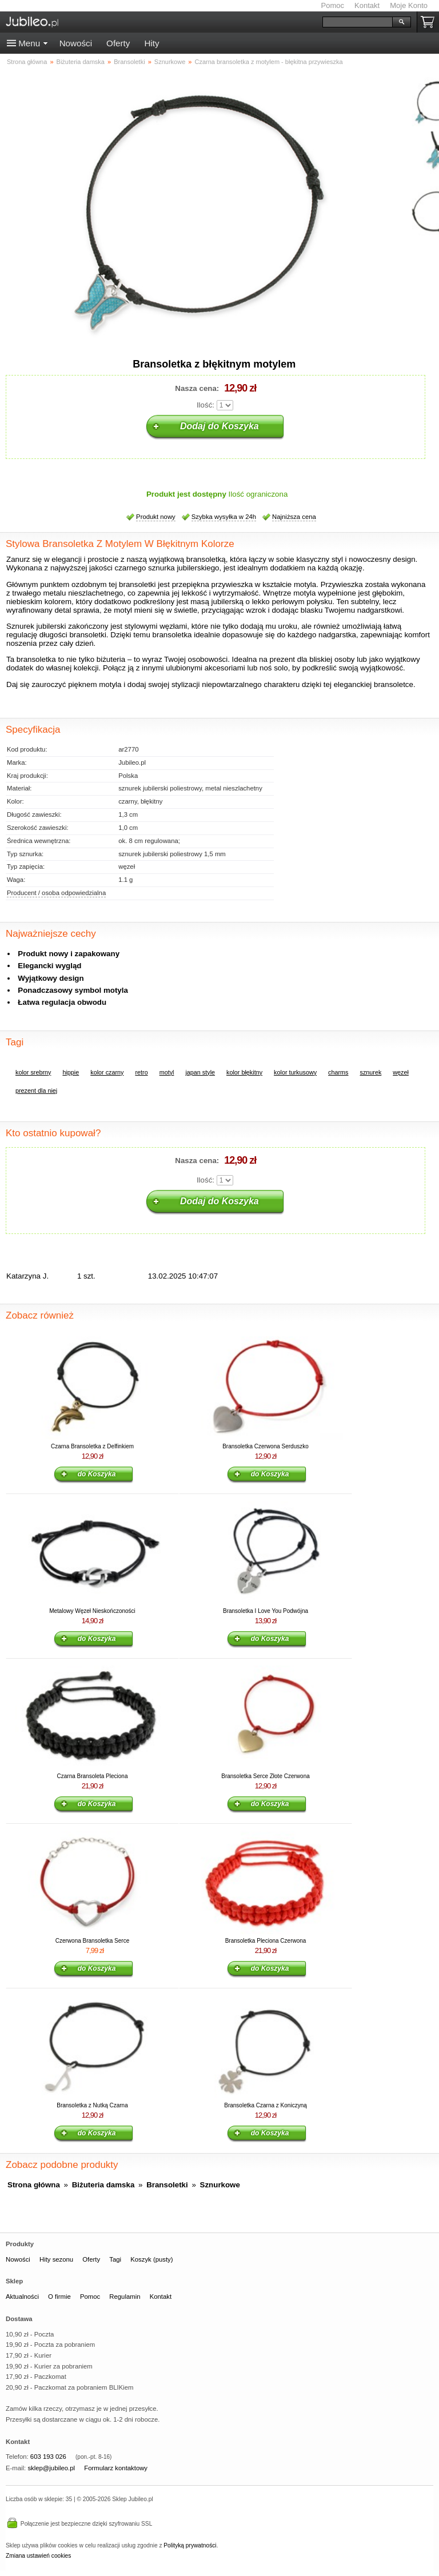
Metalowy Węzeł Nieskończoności (92, 1611)
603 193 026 (48, 2456)
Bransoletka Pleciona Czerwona (265, 1941)
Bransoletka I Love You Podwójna (265, 1611)
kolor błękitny (244, 1072)
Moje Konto (409, 5)
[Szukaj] (357, 22)
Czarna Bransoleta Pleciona (92, 1776)
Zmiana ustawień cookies (38, 2556)
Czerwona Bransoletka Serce (92, 1941)
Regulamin (124, 2296)
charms (338, 1072)
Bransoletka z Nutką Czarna (92, 2105)
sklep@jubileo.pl (51, 2468)
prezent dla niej (36, 1090)
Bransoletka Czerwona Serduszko (265, 1446)
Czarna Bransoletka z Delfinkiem (92, 1446)
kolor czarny (106, 1072)
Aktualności (22, 2296)
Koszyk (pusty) (151, 2259)
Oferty (118, 43)
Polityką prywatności (189, 2545)
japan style (200, 1072)
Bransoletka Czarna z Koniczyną (265, 2105)
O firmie (59, 2296)
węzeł (401, 1072)
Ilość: (205, 405)
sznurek (371, 1072)
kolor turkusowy (295, 1072)
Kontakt (367, 5)
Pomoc (332, 5)
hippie (70, 1072)
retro (141, 1072)
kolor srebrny (33, 1072)
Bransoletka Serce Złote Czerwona (265, 1776)
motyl (166, 1072)
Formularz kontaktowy (115, 2468)
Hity (151, 43)
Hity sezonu (56, 2259)
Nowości (75, 43)
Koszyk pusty (430, 22)
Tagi (115, 2259)
